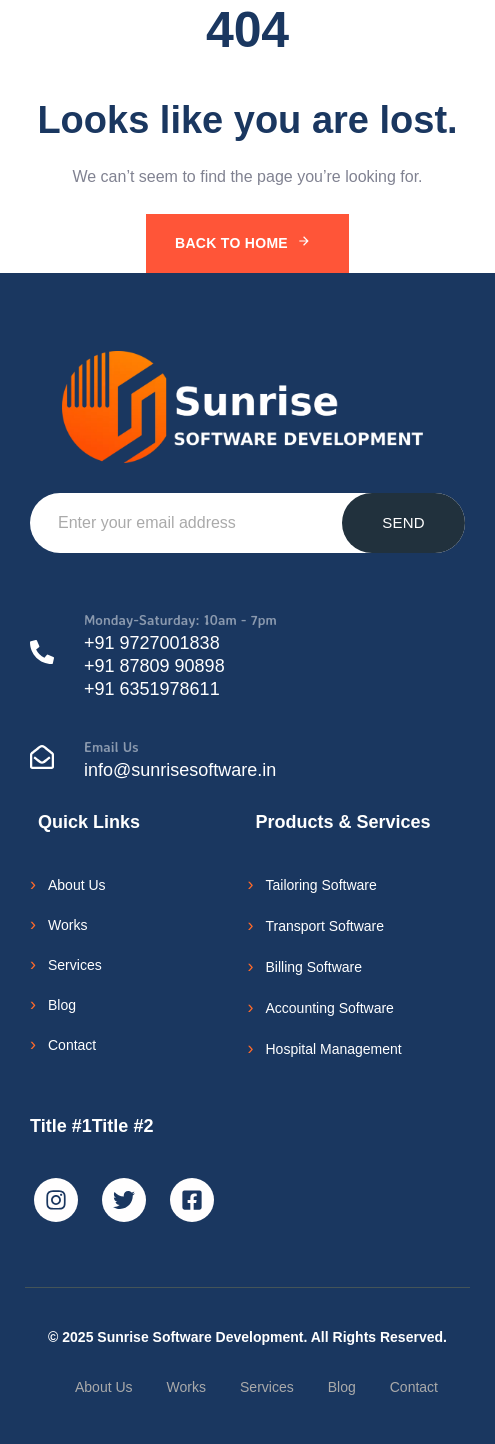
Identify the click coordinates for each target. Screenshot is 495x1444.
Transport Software (325, 926)
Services (75, 965)
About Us (77, 885)
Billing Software (314, 967)
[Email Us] (247, 761)
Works (67, 925)
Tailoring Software (321, 885)
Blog (62, 1005)
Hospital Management (334, 1049)
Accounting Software (330, 1008)
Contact (72, 1045)
